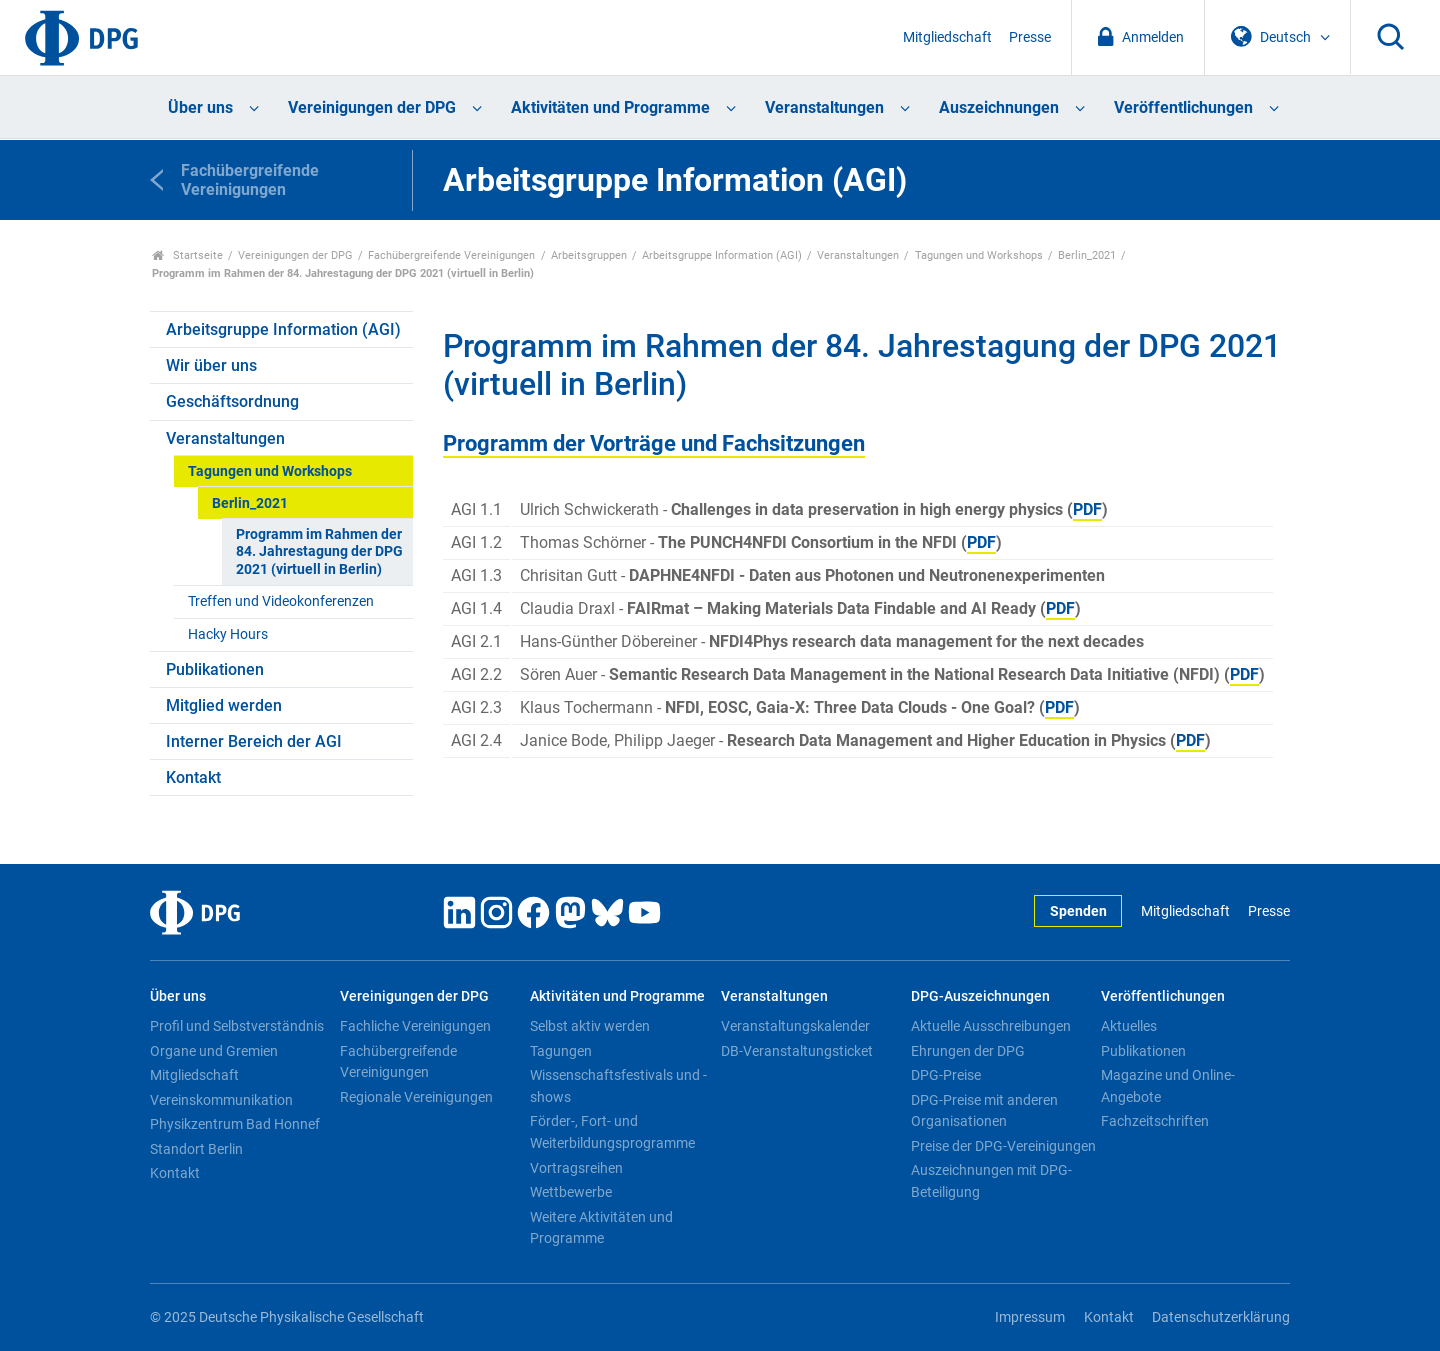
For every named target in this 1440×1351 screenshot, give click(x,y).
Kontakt (193, 777)
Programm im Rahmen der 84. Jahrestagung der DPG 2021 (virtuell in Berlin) (319, 552)
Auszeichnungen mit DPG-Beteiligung (991, 1181)
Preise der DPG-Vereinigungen (1003, 1146)
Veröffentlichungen (1183, 107)
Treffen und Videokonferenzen (281, 601)
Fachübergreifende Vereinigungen (451, 255)
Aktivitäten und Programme (610, 107)
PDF (1087, 509)
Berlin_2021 (1087, 255)
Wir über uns (211, 365)
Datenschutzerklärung (1221, 1317)
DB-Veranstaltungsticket (797, 1051)
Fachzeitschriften (1155, 1121)
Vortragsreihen (576, 1168)
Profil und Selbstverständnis (237, 1026)
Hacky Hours (228, 634)
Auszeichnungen (999, 107)
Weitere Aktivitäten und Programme (601, 1228)
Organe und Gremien (214, 1051)
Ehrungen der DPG (968, 1051)
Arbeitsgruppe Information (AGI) (722, 255)
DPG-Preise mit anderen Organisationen (984, 1111)
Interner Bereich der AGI (254, 741)
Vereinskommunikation (221, 1100)
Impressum (1030, 1317)
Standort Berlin (196, 1149)
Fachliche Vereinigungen (415, 1026)
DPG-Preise (946, 1075)
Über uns (200, 107)
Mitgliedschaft (947, 37)
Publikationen (215, 669)
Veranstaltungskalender (795, 1026)
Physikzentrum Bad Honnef (235, 1124)
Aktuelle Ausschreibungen (991, 1026)
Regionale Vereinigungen (416, 1097)
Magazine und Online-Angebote (1168, 1086)
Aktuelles (1129, 1026)
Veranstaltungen (824, 107)
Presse (1030, 37)
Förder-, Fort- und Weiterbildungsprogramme (612, 1132)
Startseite (187, 255)
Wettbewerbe (571, 1192)
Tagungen (561, 1051)
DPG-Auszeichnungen (980, 996)
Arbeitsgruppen (589, 255)
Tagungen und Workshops (979, 255)
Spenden (1078, 911)
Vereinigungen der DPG (372, 107)
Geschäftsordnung (232, 401)
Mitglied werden (224, 705)
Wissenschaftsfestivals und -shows (618, 1086)
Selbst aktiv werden (590, 1026)
